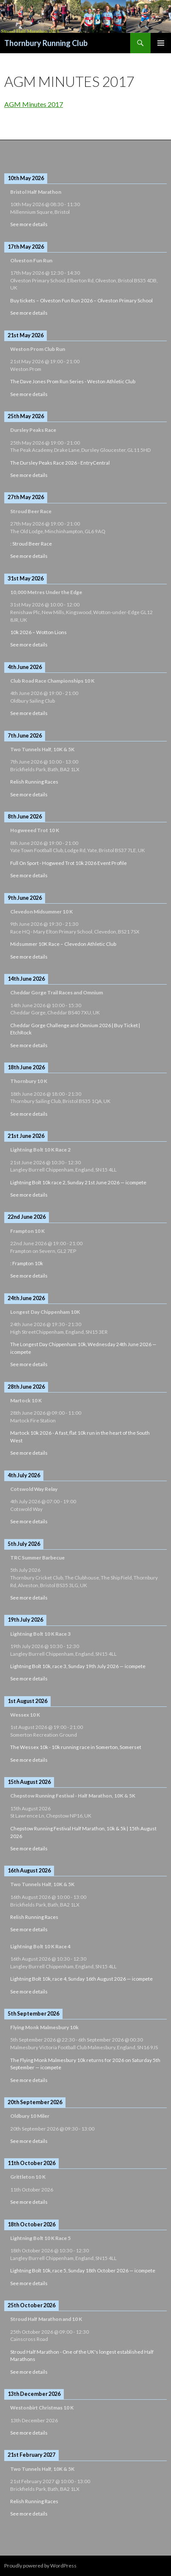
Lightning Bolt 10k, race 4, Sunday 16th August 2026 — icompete (81, 1979)
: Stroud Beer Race (31, 543)
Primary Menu (161, 43)
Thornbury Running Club (46, 43)
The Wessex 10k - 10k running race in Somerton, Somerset (75, 1747)
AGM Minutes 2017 (33, 104)
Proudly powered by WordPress (40, 2565)
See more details (29, 224)
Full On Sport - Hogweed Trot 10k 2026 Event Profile (68, 863)
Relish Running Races (34, 781)
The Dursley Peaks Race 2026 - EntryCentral (60, 462)
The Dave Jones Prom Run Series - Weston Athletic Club (72, 381)
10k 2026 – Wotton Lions (38, 632)
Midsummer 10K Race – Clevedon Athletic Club (63, 944)
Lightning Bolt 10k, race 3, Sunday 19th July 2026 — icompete (77, 1666)
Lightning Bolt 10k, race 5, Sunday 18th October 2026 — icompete (82, 2270)
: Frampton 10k (26, 1263)
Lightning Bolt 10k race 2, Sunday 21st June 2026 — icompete (78, 1182)
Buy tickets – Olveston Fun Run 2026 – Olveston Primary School (81, 300)
